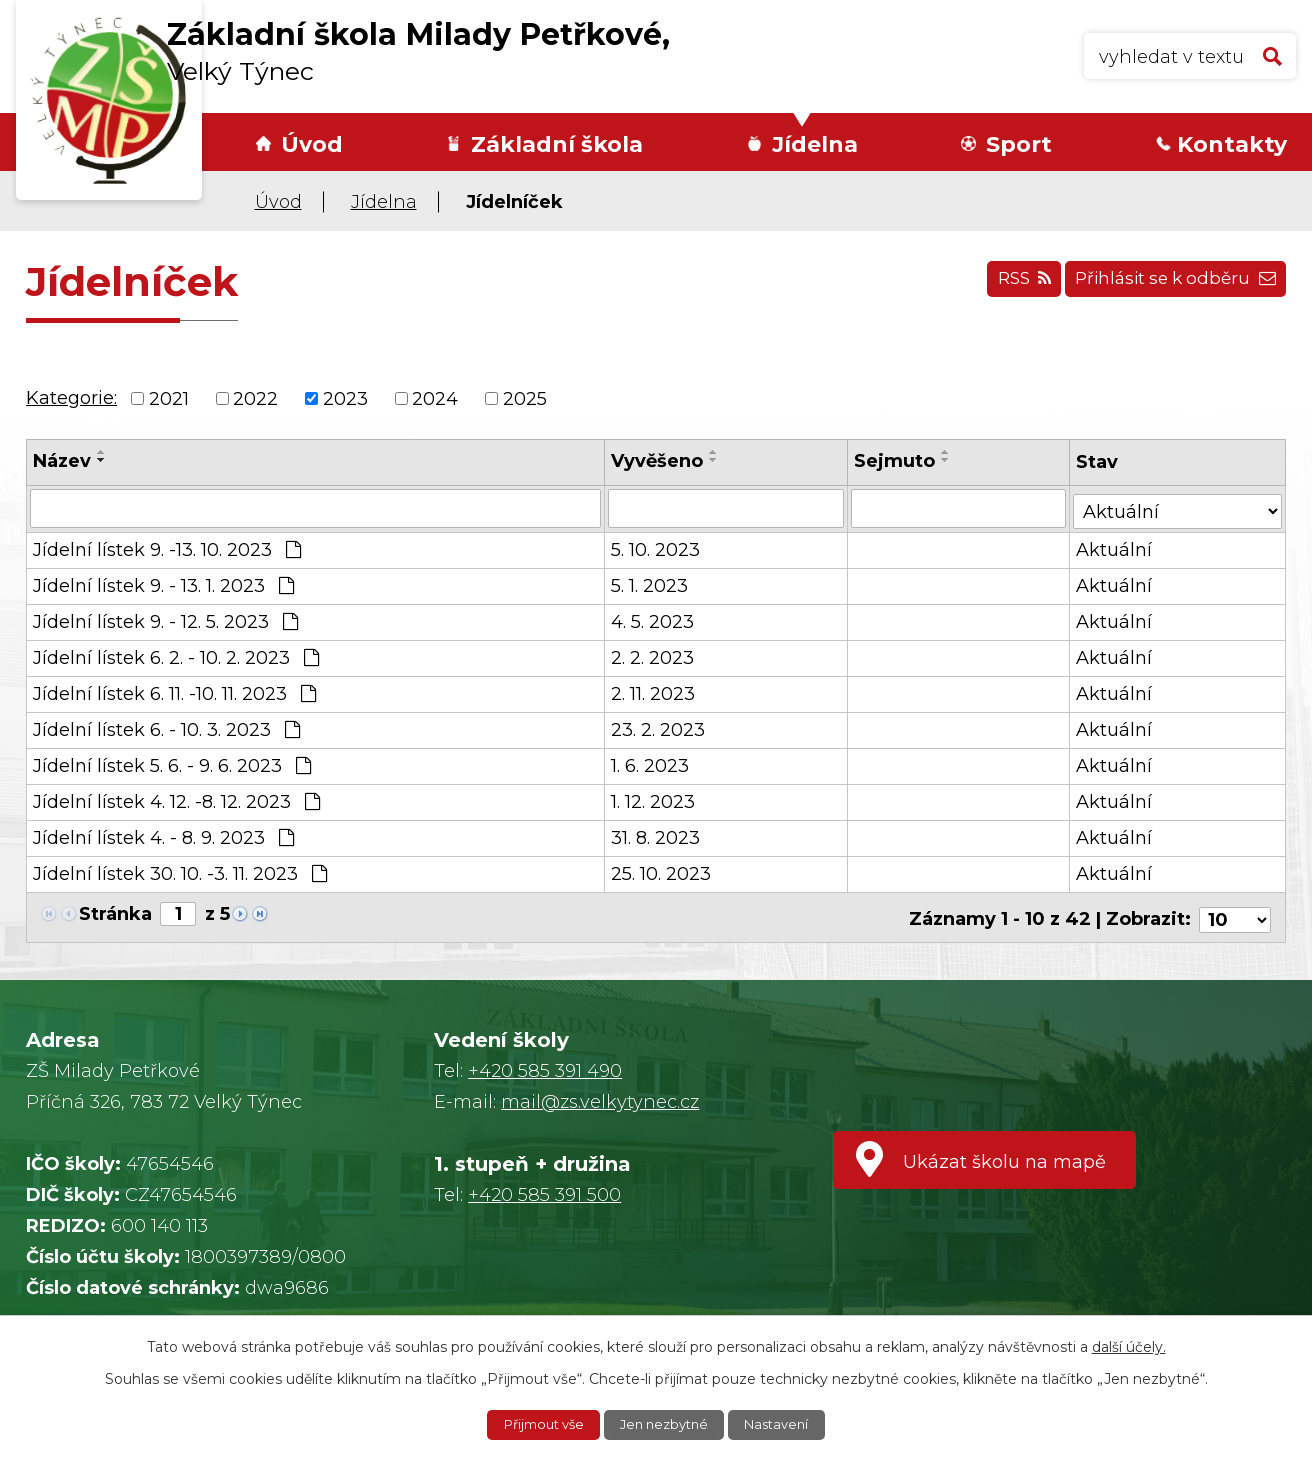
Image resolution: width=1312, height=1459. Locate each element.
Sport (1019, 144)
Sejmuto (895, 461)
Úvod (312, 144)
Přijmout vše (537, 1424)
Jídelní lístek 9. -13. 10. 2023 (167, 548)
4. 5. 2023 (653, 620)
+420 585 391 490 (545, 1064)
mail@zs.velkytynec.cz (600, 1095)
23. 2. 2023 (659, 728)
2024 (435, 398)
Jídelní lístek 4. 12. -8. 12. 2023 (176, 800)
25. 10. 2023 (662, 872)
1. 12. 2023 (654, 800)
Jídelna (815, 144)
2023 (345, 398)
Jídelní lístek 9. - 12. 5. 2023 (165, 620)
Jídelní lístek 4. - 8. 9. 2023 (163, 836)
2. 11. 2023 (654, 692)
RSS (1004, 285)
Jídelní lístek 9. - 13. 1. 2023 (163, 584)
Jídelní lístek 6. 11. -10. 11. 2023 (174, 692)
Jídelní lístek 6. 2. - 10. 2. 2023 (176, 656)
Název (62, 461)
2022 (255, 398)
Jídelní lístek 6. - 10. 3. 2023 (166, 728)
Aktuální (1115, 548)
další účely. (1129, 1345)
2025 (525, 398)
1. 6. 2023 (651, 764)
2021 (169, 398)
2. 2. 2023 (653, 656)
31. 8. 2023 (656, 836)
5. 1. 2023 (650, 584)
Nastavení (785, 1424)
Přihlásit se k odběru (1169, 285)
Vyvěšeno (658, 461)
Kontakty (1232, 144)
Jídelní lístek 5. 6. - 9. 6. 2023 (172, 764)
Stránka (115, 912)
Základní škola (557, 144)
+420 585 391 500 (544, 1188)
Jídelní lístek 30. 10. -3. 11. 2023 (180, 872)
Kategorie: (71, 398)
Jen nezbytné (666, 1424)
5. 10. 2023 (656, 548)
